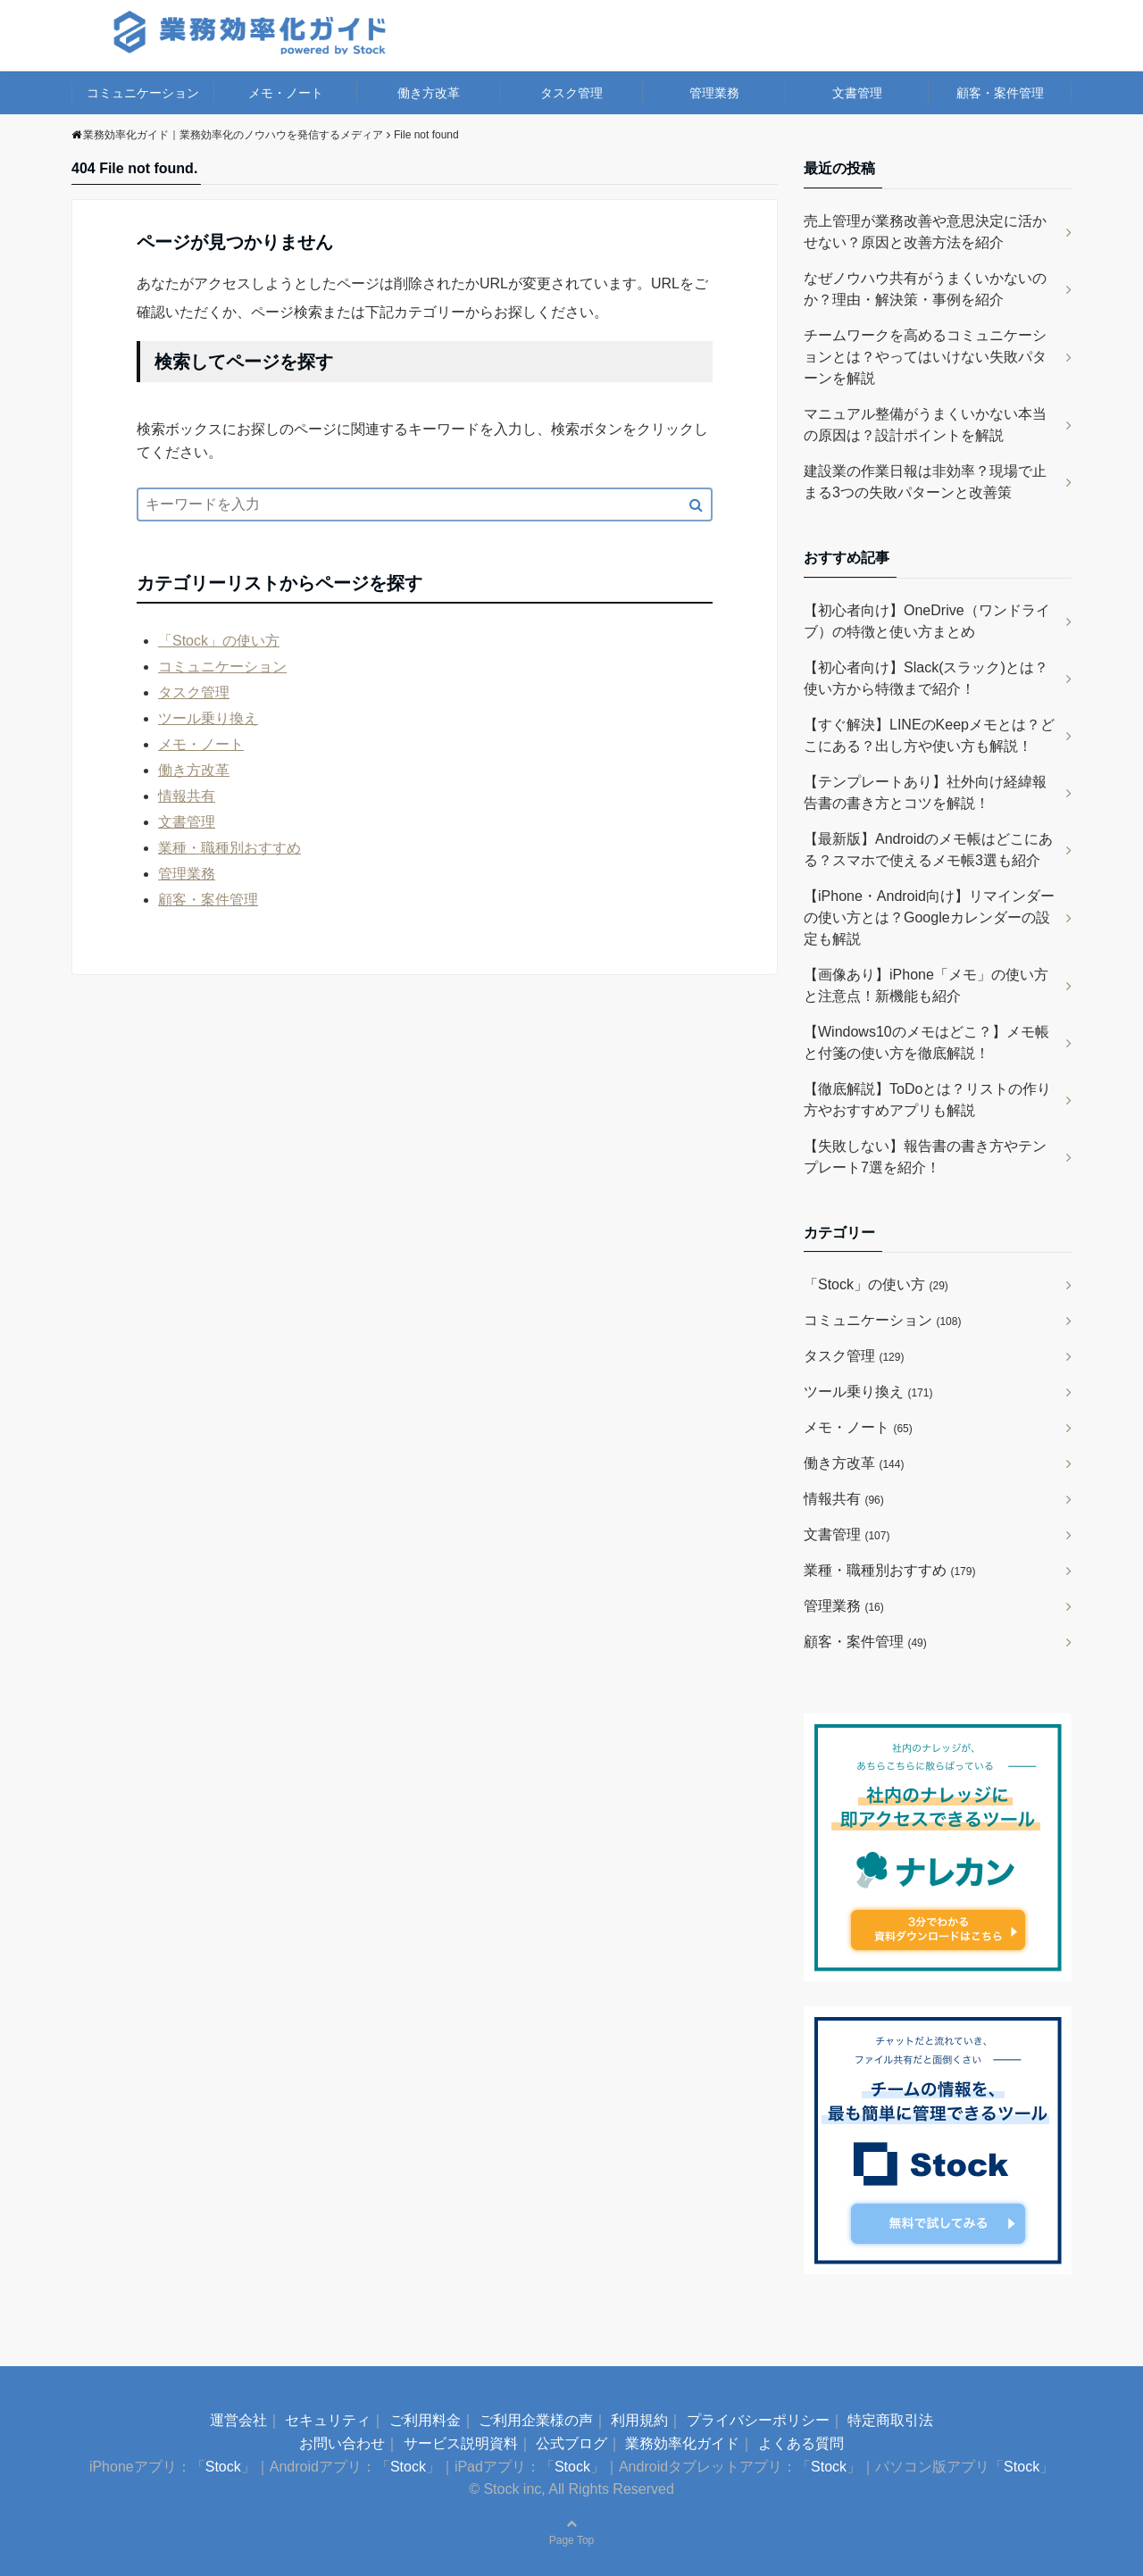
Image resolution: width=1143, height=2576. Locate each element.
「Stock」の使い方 (218, 640)
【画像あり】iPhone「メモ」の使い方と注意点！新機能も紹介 (926, 985)
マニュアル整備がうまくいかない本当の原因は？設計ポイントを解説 (925, 424)
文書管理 (857, 93)
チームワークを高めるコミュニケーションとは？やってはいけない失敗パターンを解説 (925, 357)
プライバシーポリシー (758, 2420)
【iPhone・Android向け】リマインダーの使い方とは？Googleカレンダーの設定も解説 (929, 917)
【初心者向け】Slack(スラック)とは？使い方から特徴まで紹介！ (926, 678)
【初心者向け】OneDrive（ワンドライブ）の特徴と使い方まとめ (927, 621)
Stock (223, 2466)
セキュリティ (328, 2420)
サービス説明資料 (461, 2443)
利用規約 (639, 2420)
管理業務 (714, 93)
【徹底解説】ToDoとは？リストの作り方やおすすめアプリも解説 (927, 1099)
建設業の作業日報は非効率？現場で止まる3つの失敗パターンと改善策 (925, 481)
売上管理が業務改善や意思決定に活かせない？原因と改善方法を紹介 (925, 231)
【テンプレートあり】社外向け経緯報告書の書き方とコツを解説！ (925, 792)
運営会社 (238, 2420)
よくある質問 (801, 2443)
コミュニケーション (143, 93)
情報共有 (186, 796)
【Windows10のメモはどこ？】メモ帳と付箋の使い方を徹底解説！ (926, 1042)
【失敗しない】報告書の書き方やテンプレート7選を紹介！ (925, 1156)
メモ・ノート (285, 93)
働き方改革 (428, 93)
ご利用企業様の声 (536, 2420)
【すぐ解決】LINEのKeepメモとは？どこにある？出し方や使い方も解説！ (929, 735)
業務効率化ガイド (682, 2443)
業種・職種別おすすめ (229, 847)
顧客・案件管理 (1000, 93)
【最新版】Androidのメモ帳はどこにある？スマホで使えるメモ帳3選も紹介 (928, 849)
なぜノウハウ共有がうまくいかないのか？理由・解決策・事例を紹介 (925, 289)
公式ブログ (571, 2443)
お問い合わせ (342, 2443)
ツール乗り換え (208, 718)
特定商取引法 (890, 2420)
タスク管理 (571, 93)
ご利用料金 (425, 2420)
